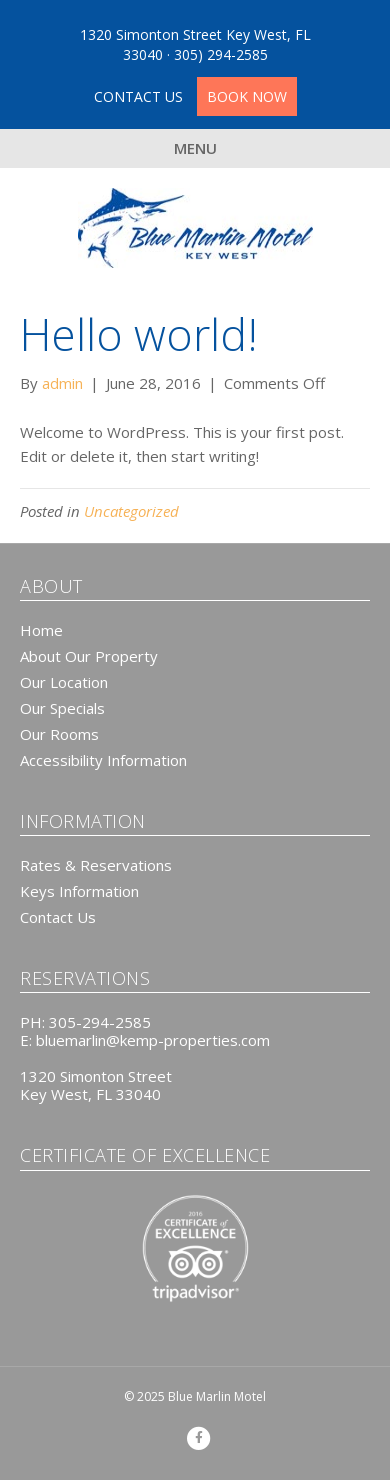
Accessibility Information (103, 760)
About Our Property (89, 656)
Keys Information (79, 891)
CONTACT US (140, 96)
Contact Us (58, 917)
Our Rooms (59, 734)
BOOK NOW (247, 96)
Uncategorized (131, 511)
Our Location (64, 682)
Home (41, 630)
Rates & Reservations (96, 865)
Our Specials (62, 708)
